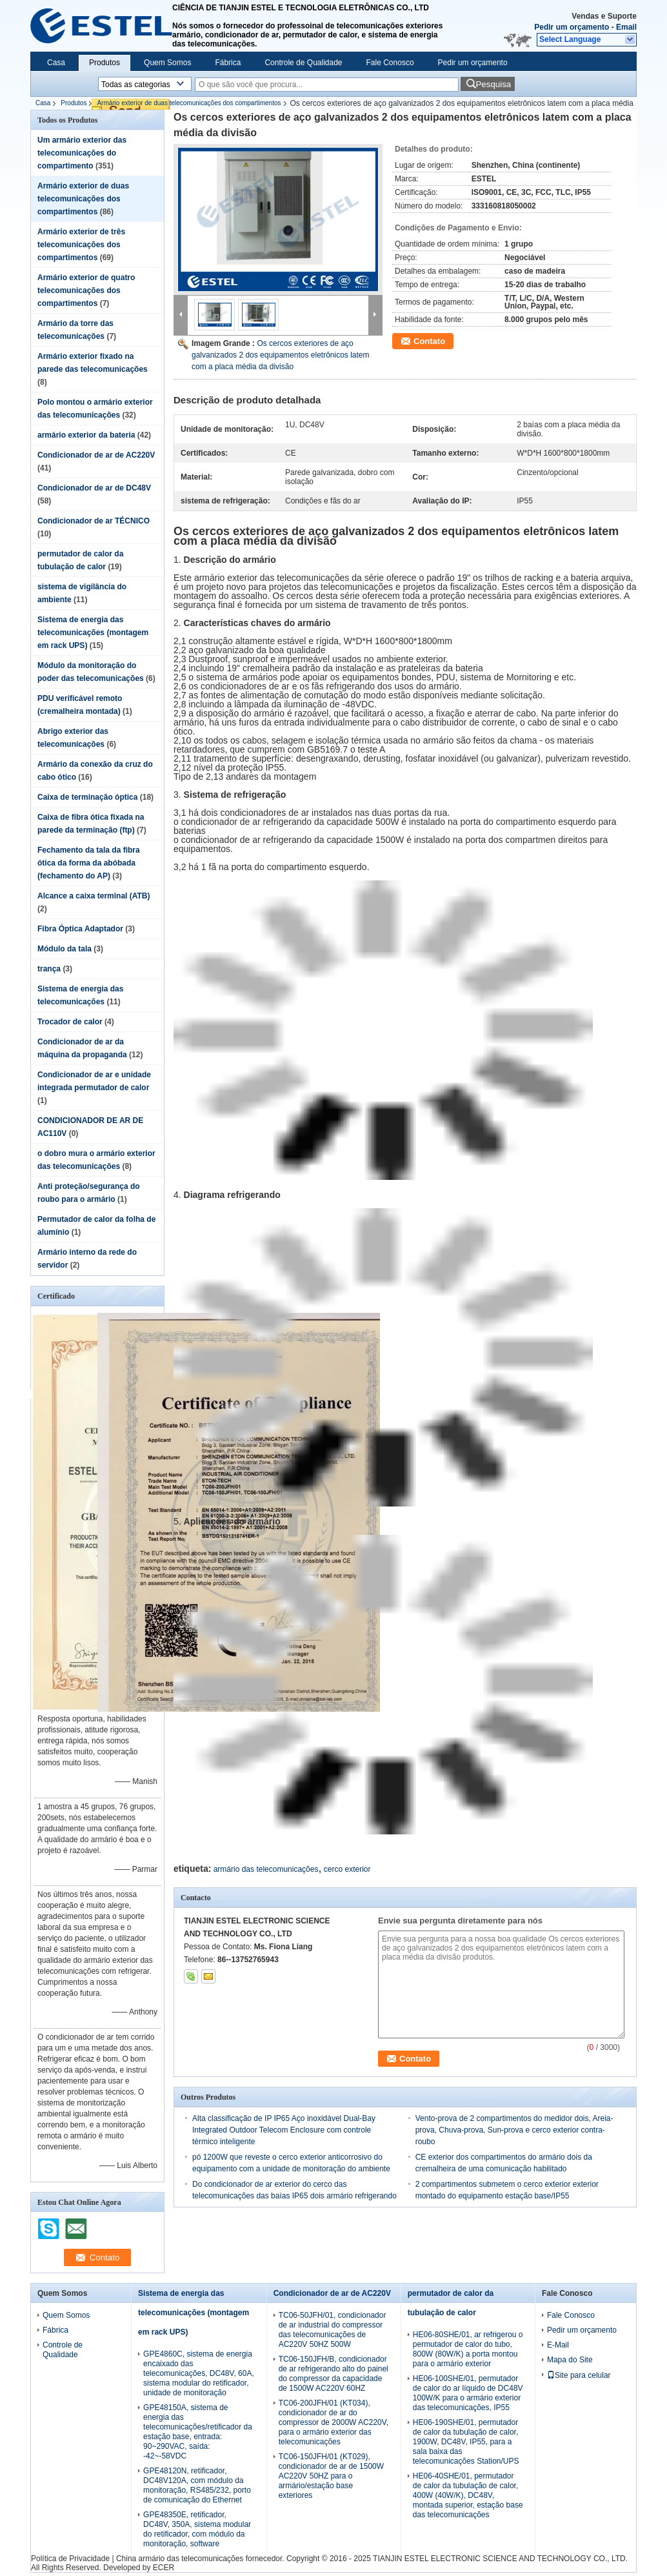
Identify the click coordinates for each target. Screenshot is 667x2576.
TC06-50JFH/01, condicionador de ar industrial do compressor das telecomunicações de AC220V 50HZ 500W (332, 2330)
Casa (56, 62)
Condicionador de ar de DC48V (94, 487)
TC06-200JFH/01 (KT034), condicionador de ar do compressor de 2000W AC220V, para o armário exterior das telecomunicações (333, 2422)
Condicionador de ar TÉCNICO (93, 520)
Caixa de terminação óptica (87, 797)
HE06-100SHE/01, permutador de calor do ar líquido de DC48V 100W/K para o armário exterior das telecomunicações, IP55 (468, 2393)
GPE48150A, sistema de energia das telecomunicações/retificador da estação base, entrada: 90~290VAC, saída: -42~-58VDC (197, 2431)
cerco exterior (347, 1869)
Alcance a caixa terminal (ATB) (93, 895)
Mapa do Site (570, 2359)
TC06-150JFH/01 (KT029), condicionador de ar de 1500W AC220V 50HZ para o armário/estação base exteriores (331, 2476)
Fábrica (228, 62)
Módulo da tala (64, 948)
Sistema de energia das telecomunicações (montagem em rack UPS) (92, 632)
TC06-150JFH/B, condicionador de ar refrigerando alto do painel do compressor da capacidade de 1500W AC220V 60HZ (333, 2374)
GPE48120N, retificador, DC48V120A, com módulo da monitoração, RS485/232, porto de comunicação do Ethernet (197, 2485)
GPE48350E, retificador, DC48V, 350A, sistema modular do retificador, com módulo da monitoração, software (197, 2529)
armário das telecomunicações (266, 1869)
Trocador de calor (70, 1021)
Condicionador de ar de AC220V (96, 455)
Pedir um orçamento (571, 27)
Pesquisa (493, 84)
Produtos (104, 62)
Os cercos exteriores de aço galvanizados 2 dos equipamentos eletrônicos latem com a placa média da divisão (281, 355)
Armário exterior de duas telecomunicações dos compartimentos (189, 102)
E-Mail (558, 2344)
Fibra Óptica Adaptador (80, 928)
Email (626, 27)
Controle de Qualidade (303, 62)
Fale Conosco (390, 62)
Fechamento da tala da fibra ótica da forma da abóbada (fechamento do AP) (88, 863)
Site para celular (579, 2375)
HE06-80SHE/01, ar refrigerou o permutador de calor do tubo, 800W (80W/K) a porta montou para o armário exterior (468, 2349)
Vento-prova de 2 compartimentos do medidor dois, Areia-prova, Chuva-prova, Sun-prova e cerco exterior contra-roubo (514, 2130)
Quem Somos (167, 62)
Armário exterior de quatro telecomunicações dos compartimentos (86, 290)
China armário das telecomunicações (179, 2558)
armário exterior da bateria (86, 435)
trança (49, 968)
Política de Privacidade (70, 2558)
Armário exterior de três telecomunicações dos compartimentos (81, 244)
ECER (163, 2567)
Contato (429, 341)
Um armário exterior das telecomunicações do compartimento (81, 153)
